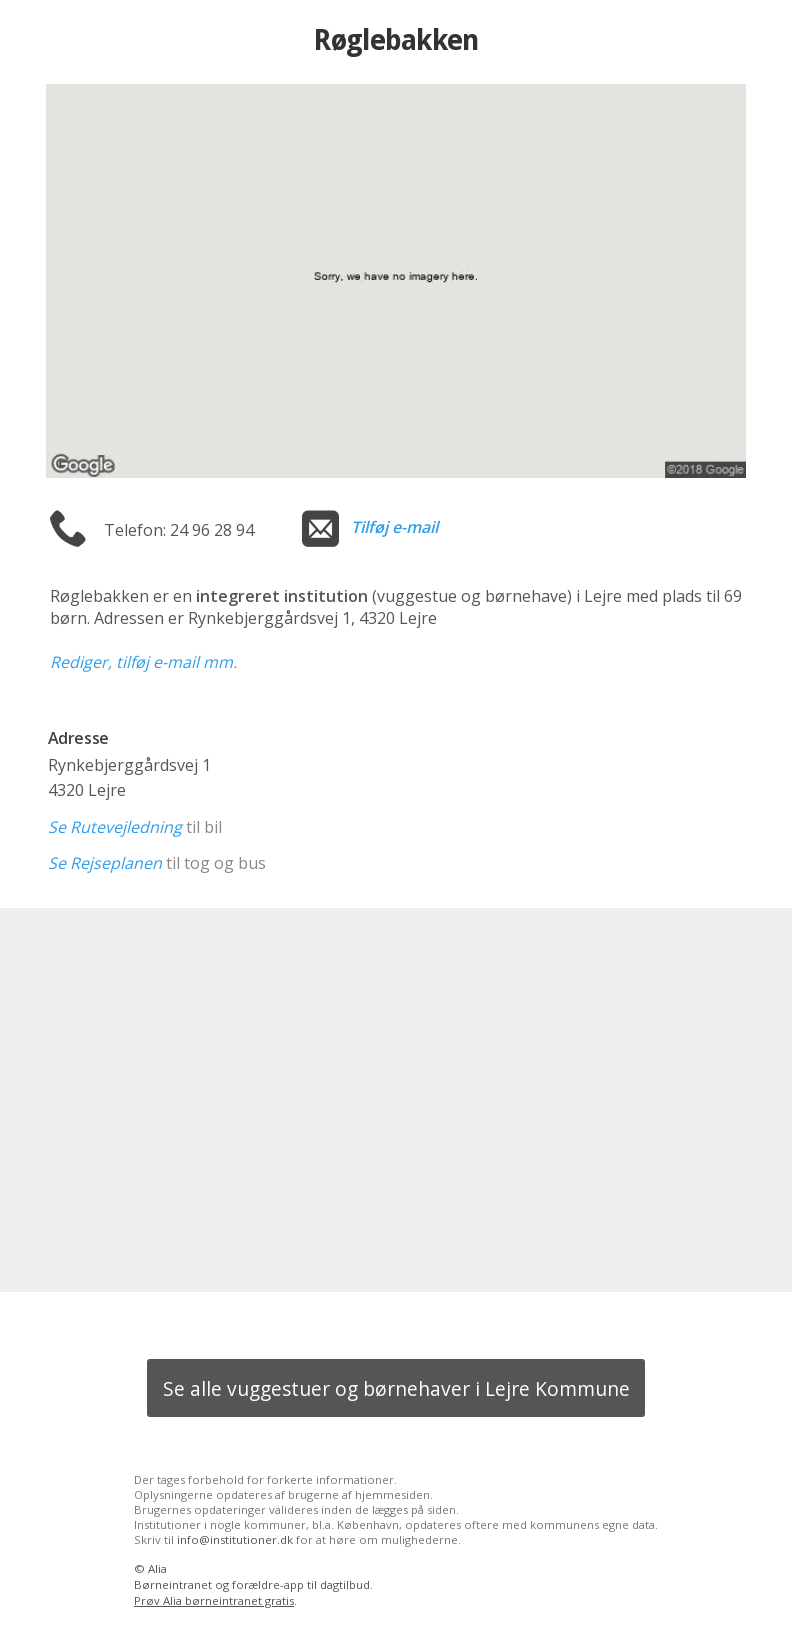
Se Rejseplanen (105, 863)
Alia (157, 1568)
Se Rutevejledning (115, 827)
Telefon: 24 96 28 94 (179, 530)
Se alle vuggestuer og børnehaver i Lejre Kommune (396, 1388)
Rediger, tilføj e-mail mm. (143, 662)
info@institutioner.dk (235, 1539)
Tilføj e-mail (394, 527)
